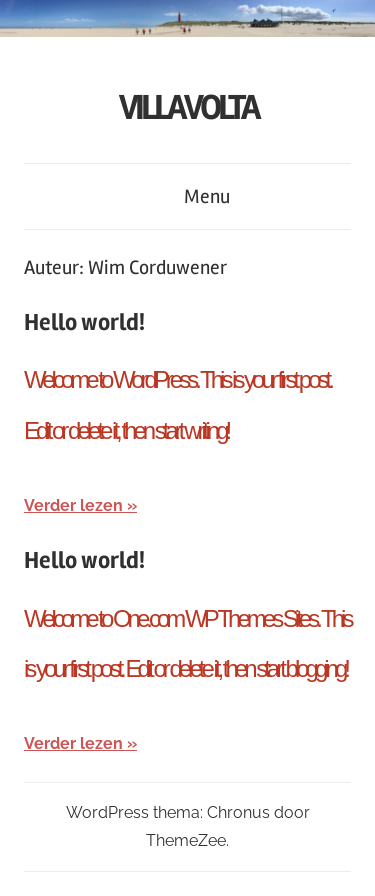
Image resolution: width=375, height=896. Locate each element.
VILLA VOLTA (188, 108)
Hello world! (84, 322)
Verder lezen (73, 505)
